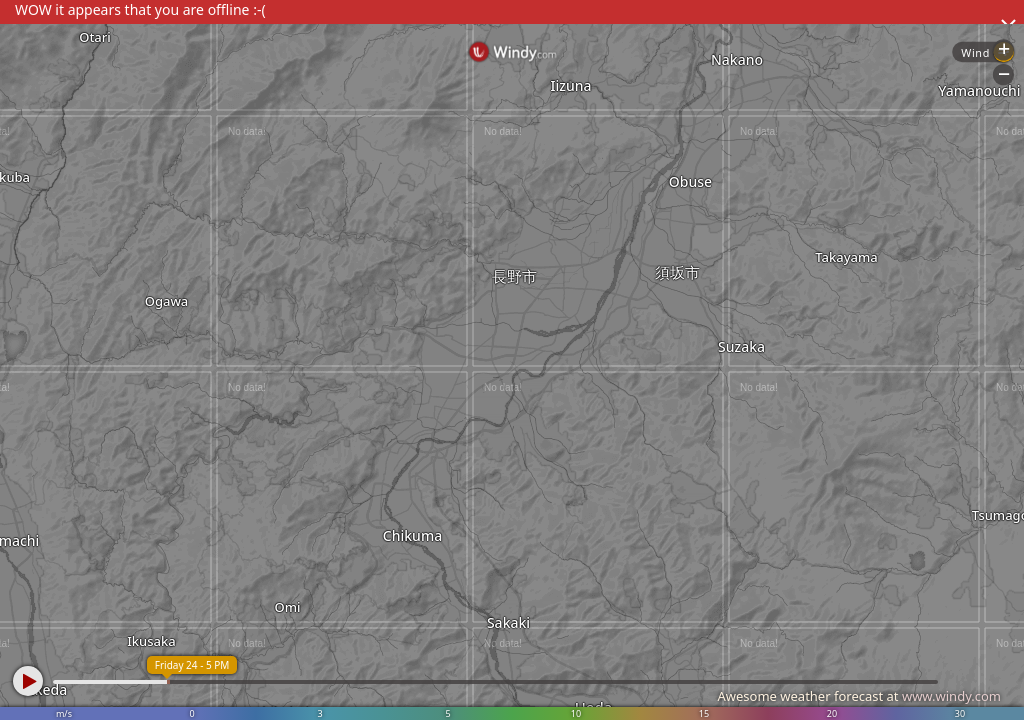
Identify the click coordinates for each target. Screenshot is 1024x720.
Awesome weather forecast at (859, 696)
